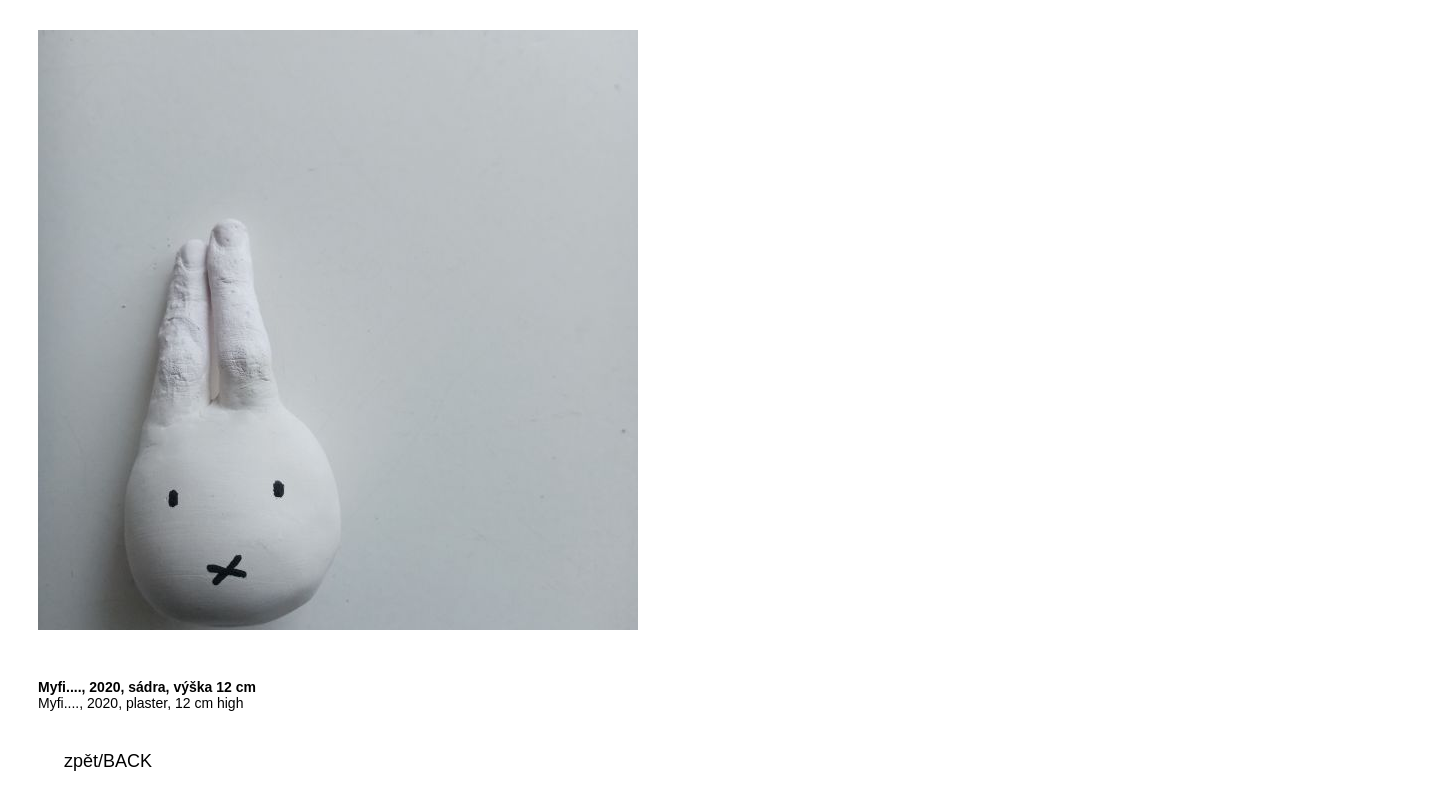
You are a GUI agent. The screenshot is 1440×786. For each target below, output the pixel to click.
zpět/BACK (108, 761)
